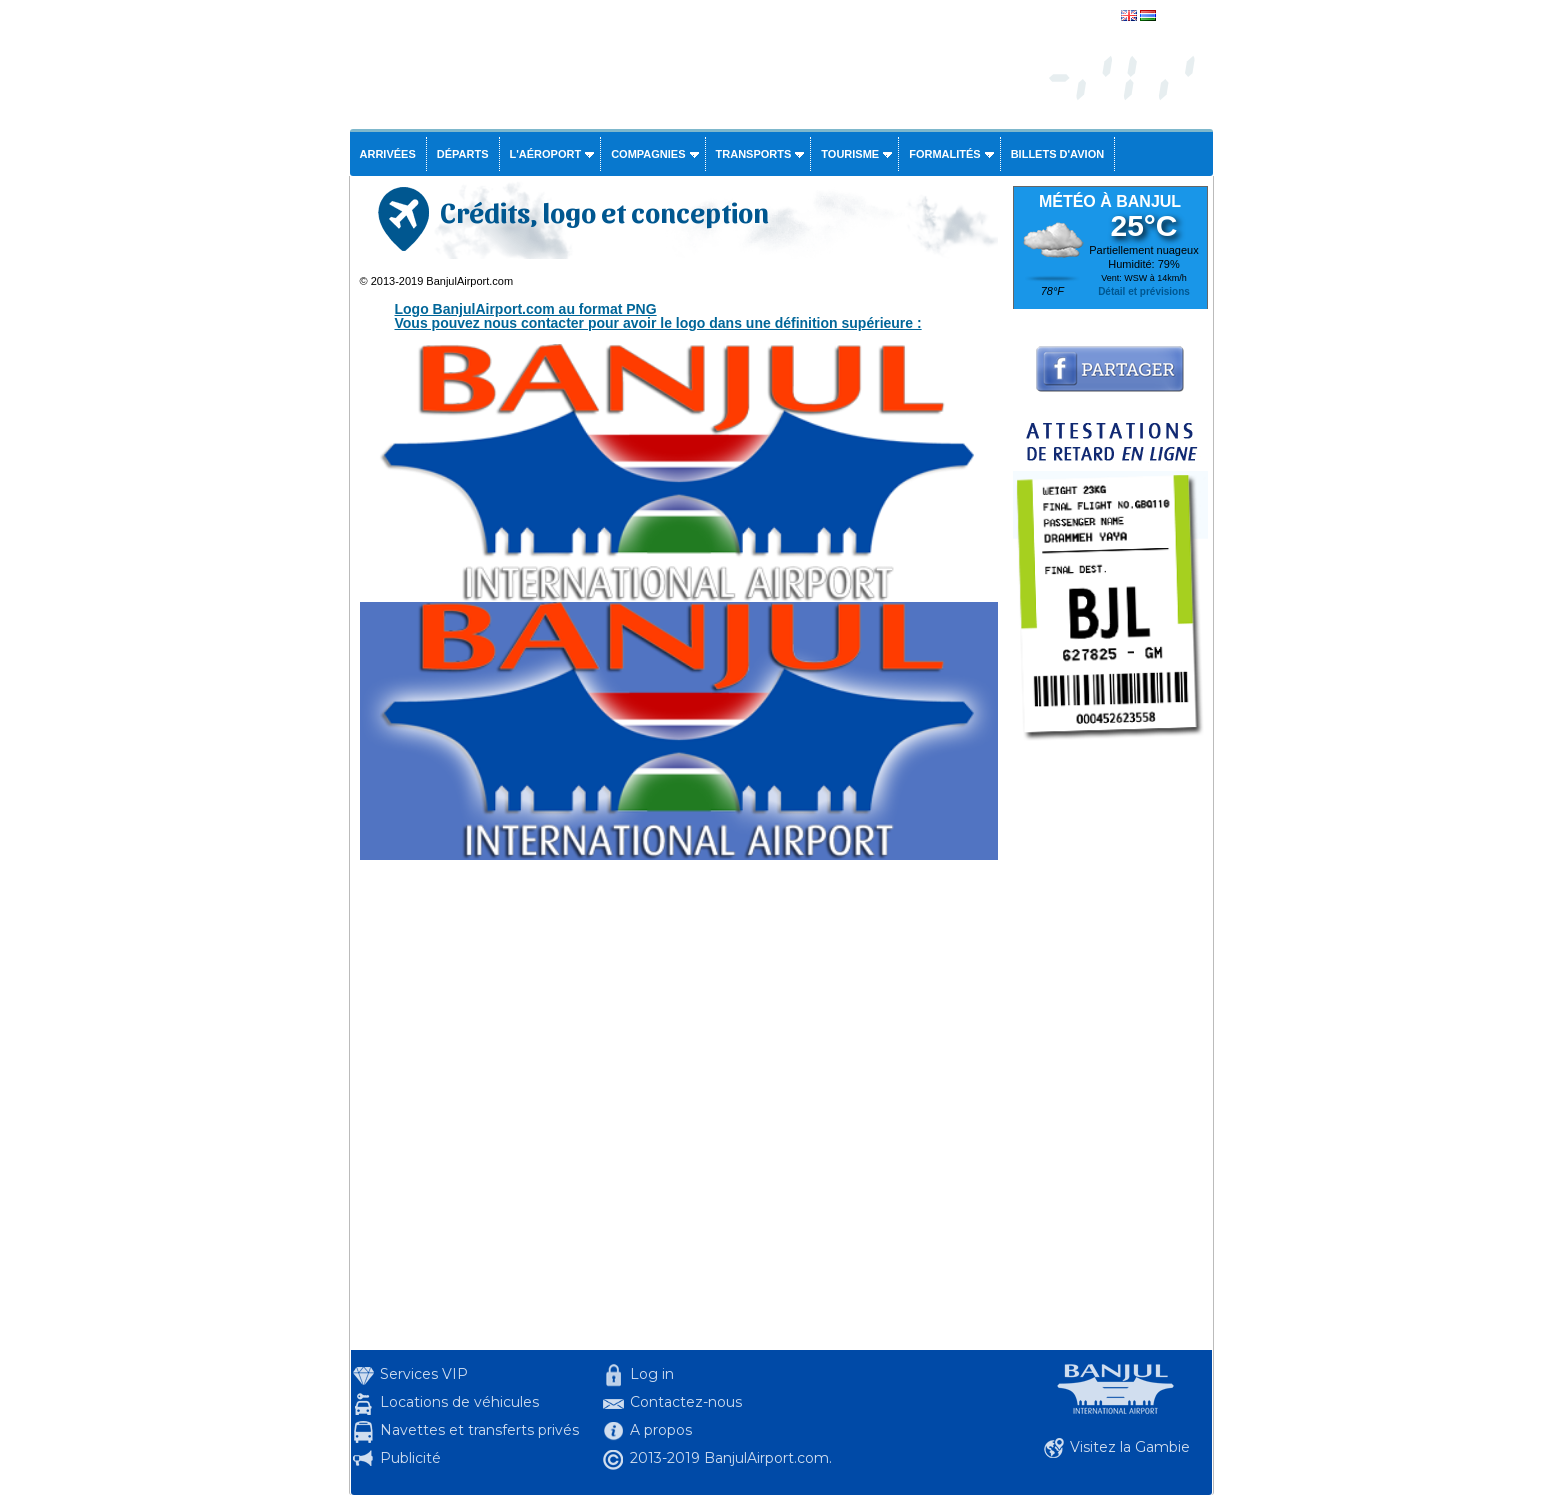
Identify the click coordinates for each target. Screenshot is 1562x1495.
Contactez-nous (686, 1402)
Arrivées (388, 154)
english (1178, 17)
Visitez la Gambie (1130, 1447)
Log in (652, 1374)
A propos (661, 1430)
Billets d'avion (1057, 154)
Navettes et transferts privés (479, 1430)
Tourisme (850, 154)
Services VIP (424, 1374)
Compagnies (648, 154)
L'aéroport (546, 154)
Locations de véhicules (459, 1402)
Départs (463, 154)
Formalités (945, 154)
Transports (754, 154)
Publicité (410, 1458)
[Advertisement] (1110, 1050)
